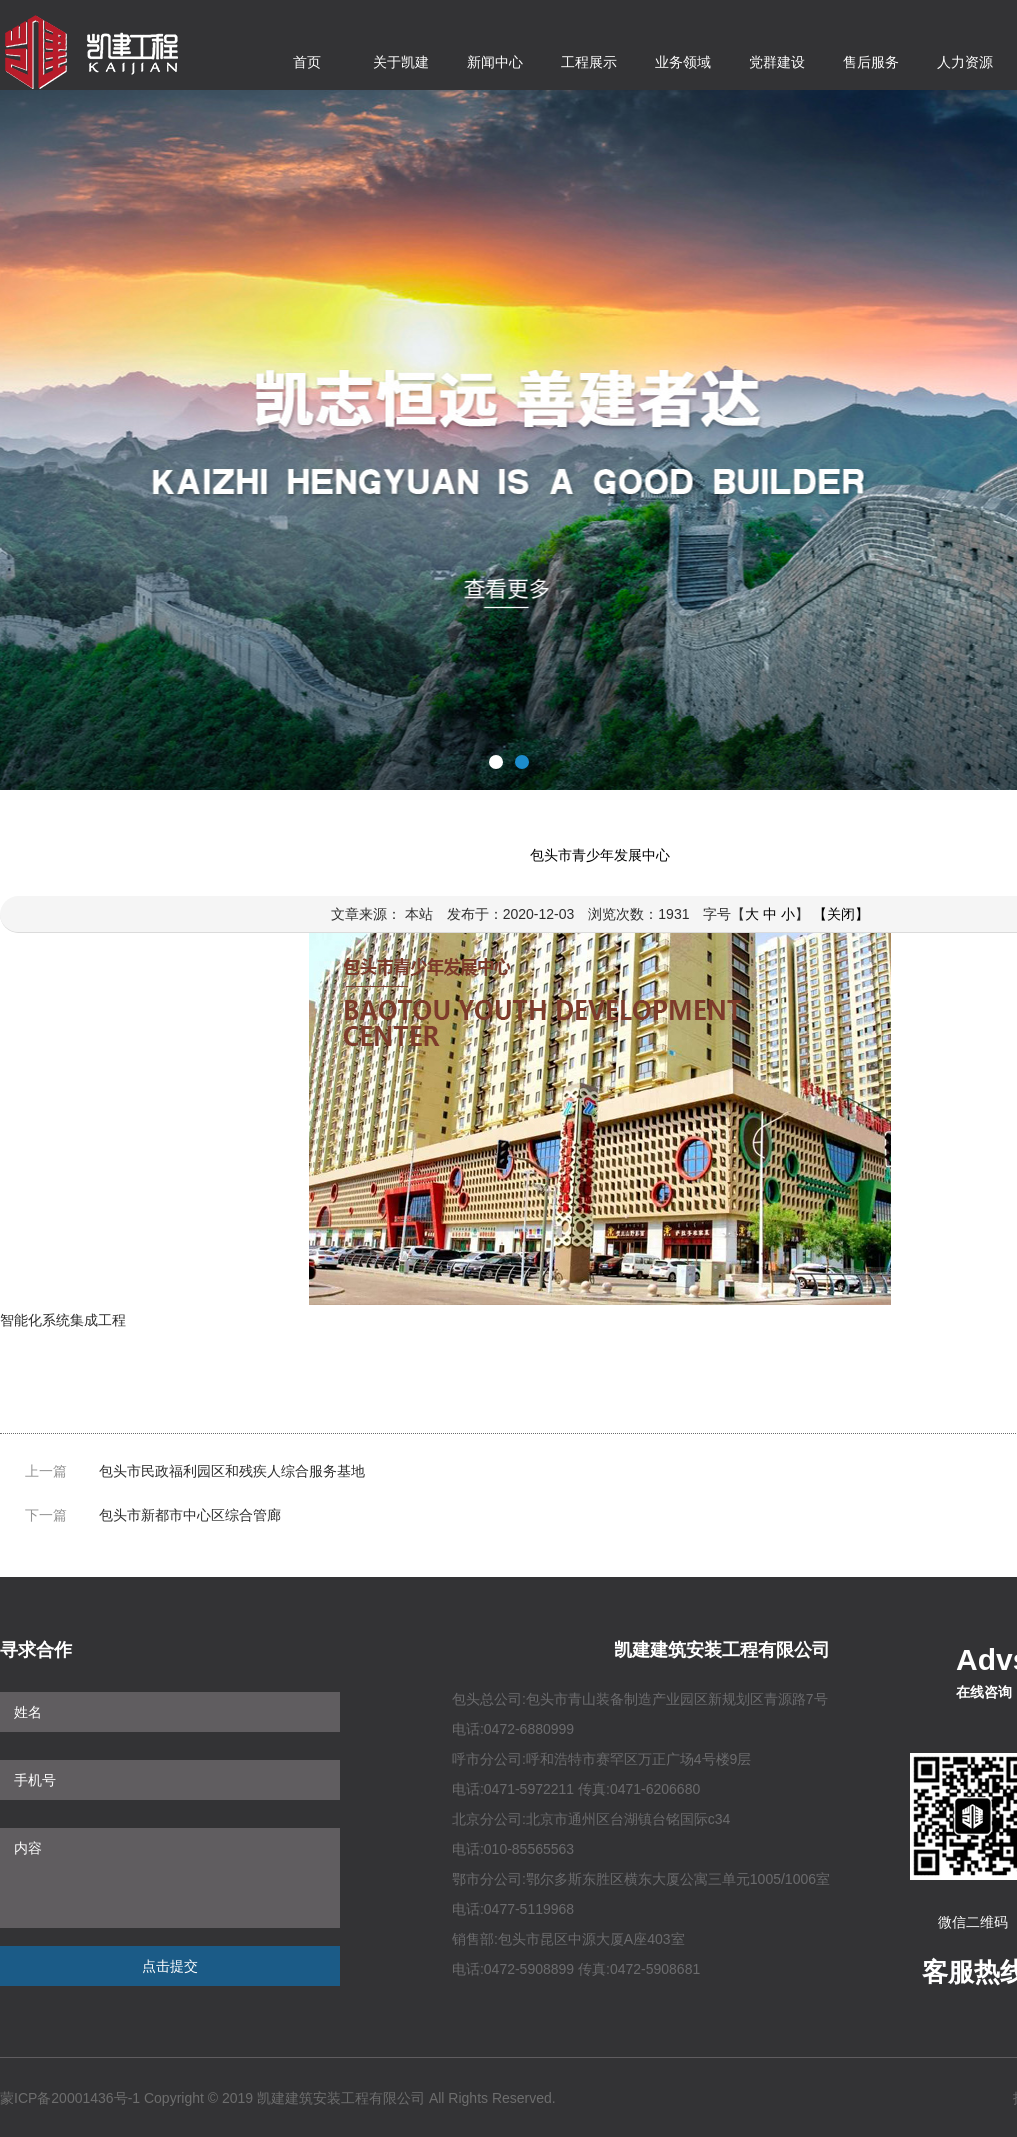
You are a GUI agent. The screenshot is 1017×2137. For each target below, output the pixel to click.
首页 (307, 62)
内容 (170, 1878)
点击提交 (170, 1966)
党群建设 (777, 62)
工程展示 (589, 62)
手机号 (170, 1780)
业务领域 (683, 62)
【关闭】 (841, 914)
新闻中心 (495, 62)
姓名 (170, 1712)
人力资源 (965, 62)
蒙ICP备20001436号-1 (70, 2098)
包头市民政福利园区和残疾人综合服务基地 (232, 1471)
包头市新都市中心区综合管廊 (190, 1515)
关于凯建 (401, 62)
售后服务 (871, 62)
